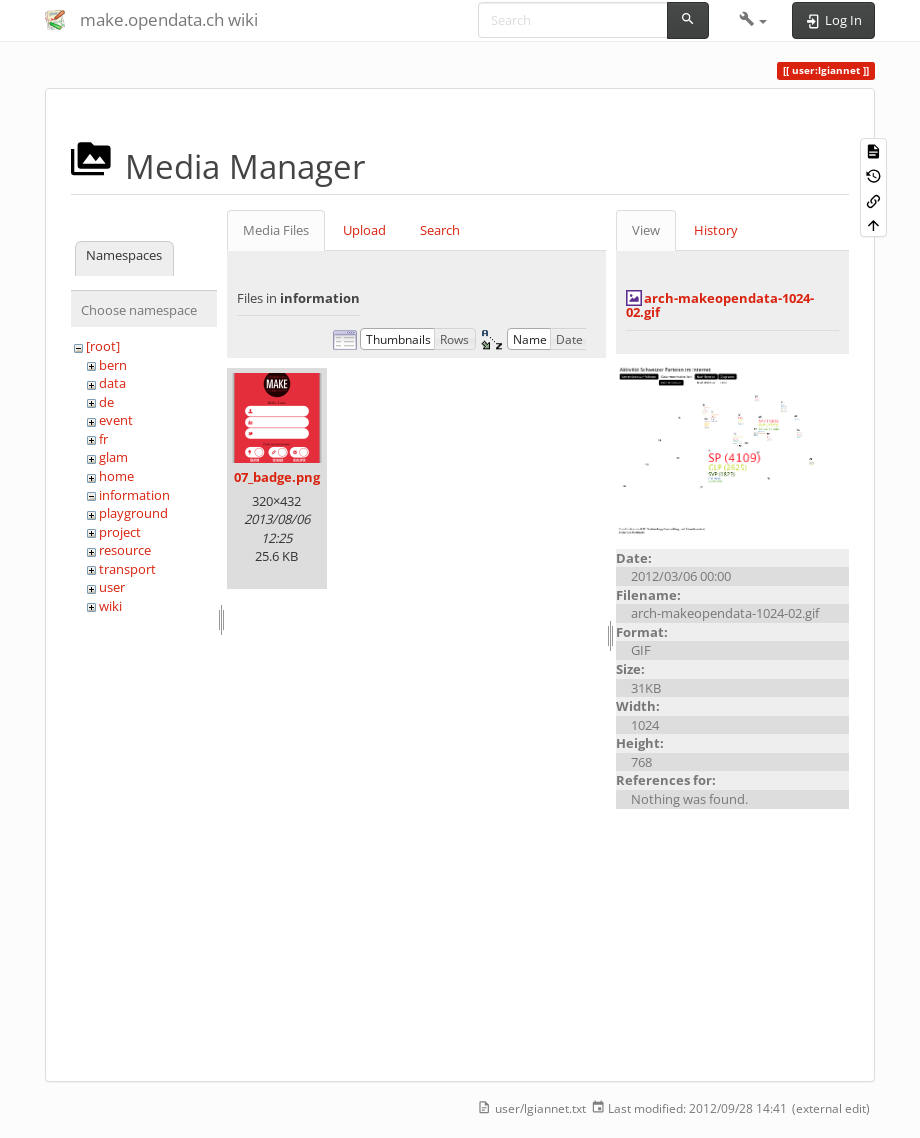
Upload (364, 230)
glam (113, 457)
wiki (110, 606)
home (116, 476)
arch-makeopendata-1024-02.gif (720, 305)
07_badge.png (277, 477)
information (134, 495)
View (646, 230)
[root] (103, 346)
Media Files (276, 230)
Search (440, 230)
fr (103, 439)
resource (125, 550)
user (112, 587)
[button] (753, 20)
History (716, 230)
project (120, 532)
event (116, 420)
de (106, 402)
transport (127, 569)
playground (133, 513)
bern (113, 365)
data (112, 383)
